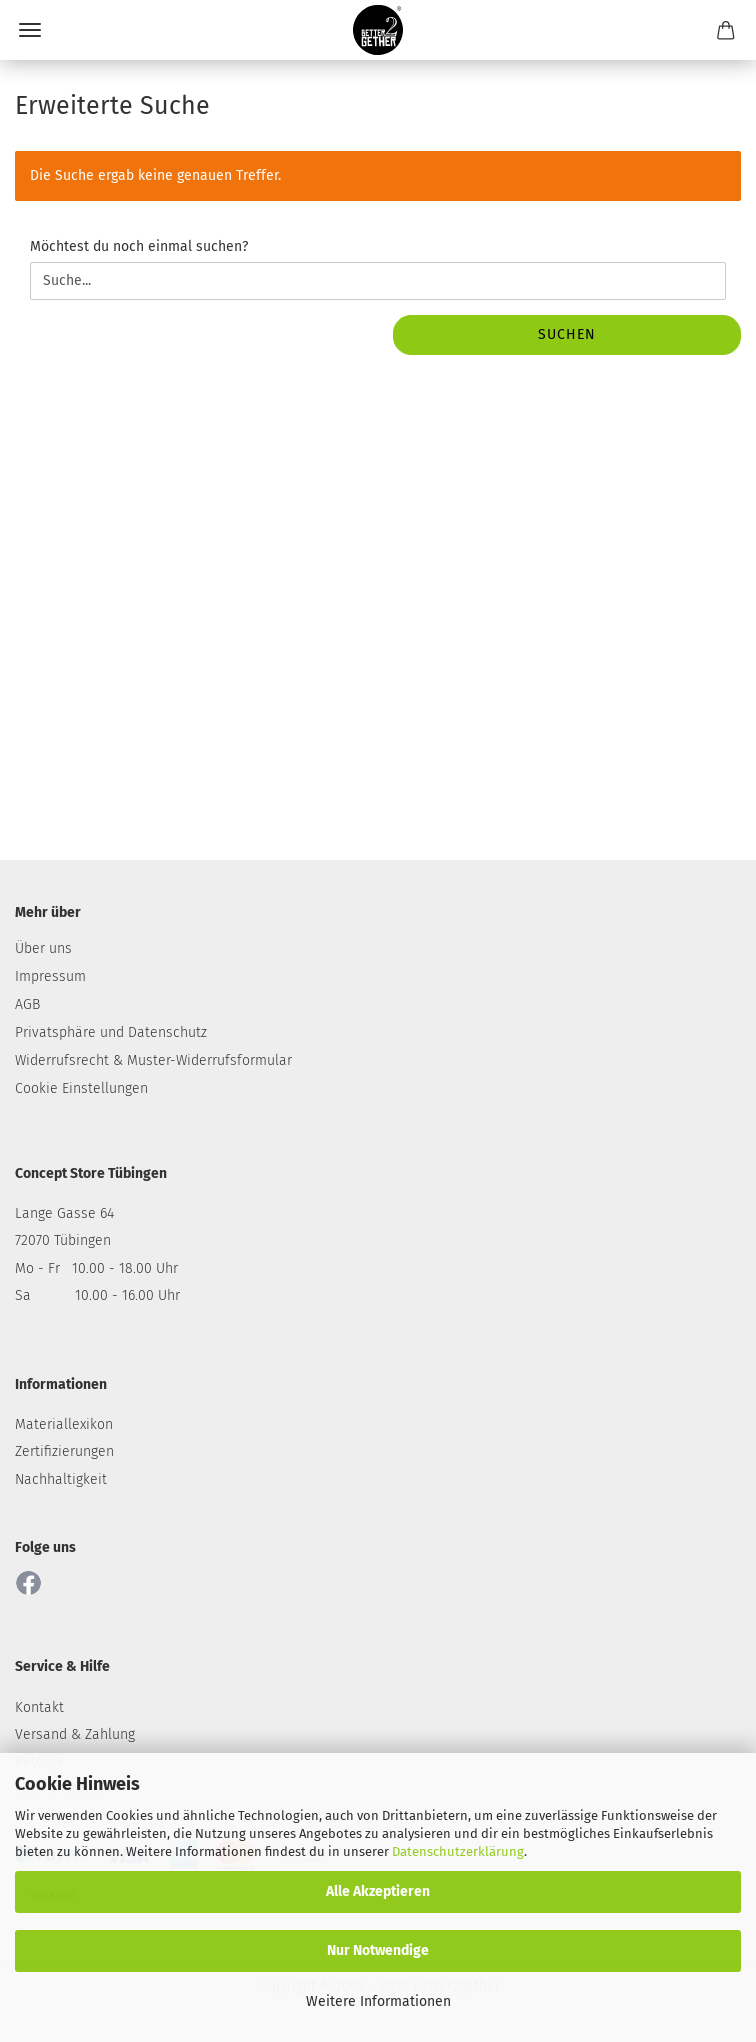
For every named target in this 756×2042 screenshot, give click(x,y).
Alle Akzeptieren (378, 1891)
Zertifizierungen (64, 1451)
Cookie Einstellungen (81, 1088)
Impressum (50, 976)
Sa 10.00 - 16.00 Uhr (97, 1295)
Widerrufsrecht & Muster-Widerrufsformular (153, 1060)
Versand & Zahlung (75, 1734)
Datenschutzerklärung (458, 1851)
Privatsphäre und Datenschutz (111, 1032)
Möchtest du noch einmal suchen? (139, 246)
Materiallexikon (64, 1424)
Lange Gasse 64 (64, 1213)
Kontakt (39, 1707)
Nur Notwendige (378, 1950)
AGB (27, 1004)
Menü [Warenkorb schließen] (30, 30)
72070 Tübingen (63, 1240)
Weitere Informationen (378, 2001)
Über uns (43, 948)
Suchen (567, 334)
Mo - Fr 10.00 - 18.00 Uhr (96, 1268)
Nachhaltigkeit (61, 1479)
